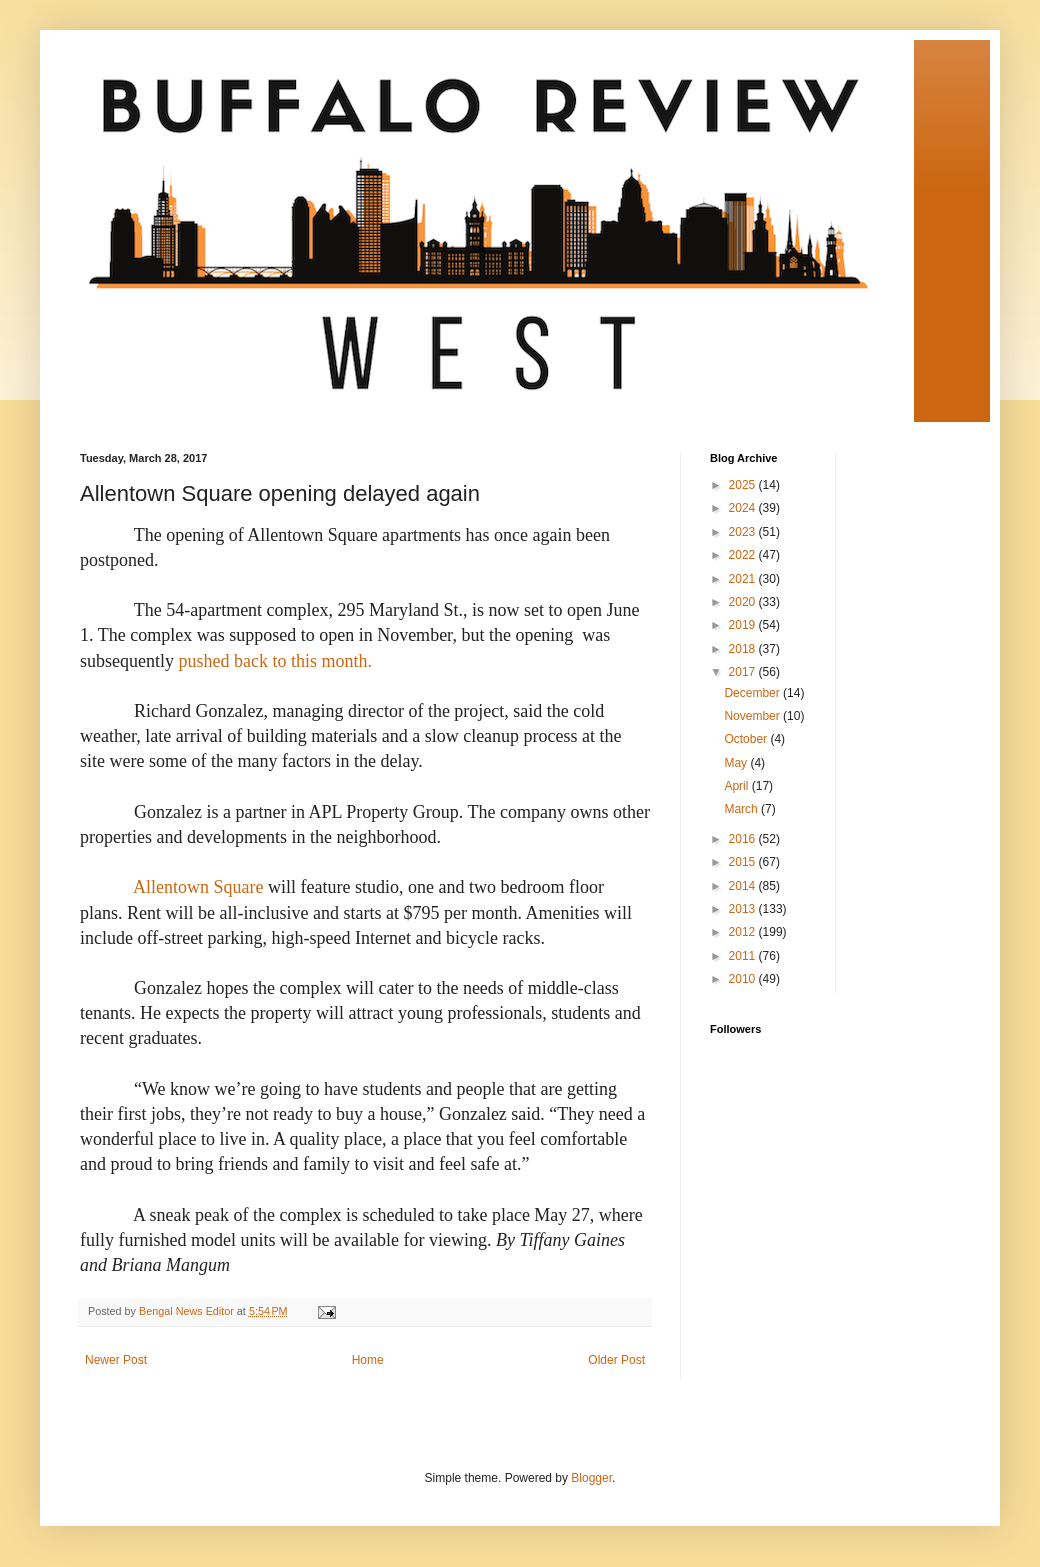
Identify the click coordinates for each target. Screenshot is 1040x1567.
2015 (744, 862)
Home (368, 1360)
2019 (744, 625)
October (747, 739)
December (753, 693)
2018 (744, 649)
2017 (744, 672)
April (737, 786)
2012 (744, 932)
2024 (744, 508)
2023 (744, 532)
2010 (744, 979)
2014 (744, 886)
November (753, 716)
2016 (744, 839)
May (737, 763)
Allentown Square (198, 887)
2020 (744, 602)
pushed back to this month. (275, 661)
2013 (744, 909)
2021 (744, 579)
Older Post (616, 1360)
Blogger (591, 1478)
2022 (744, 555)
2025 (744, 485)
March (742, 809)
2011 (744, 956)
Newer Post (116, 1360)
